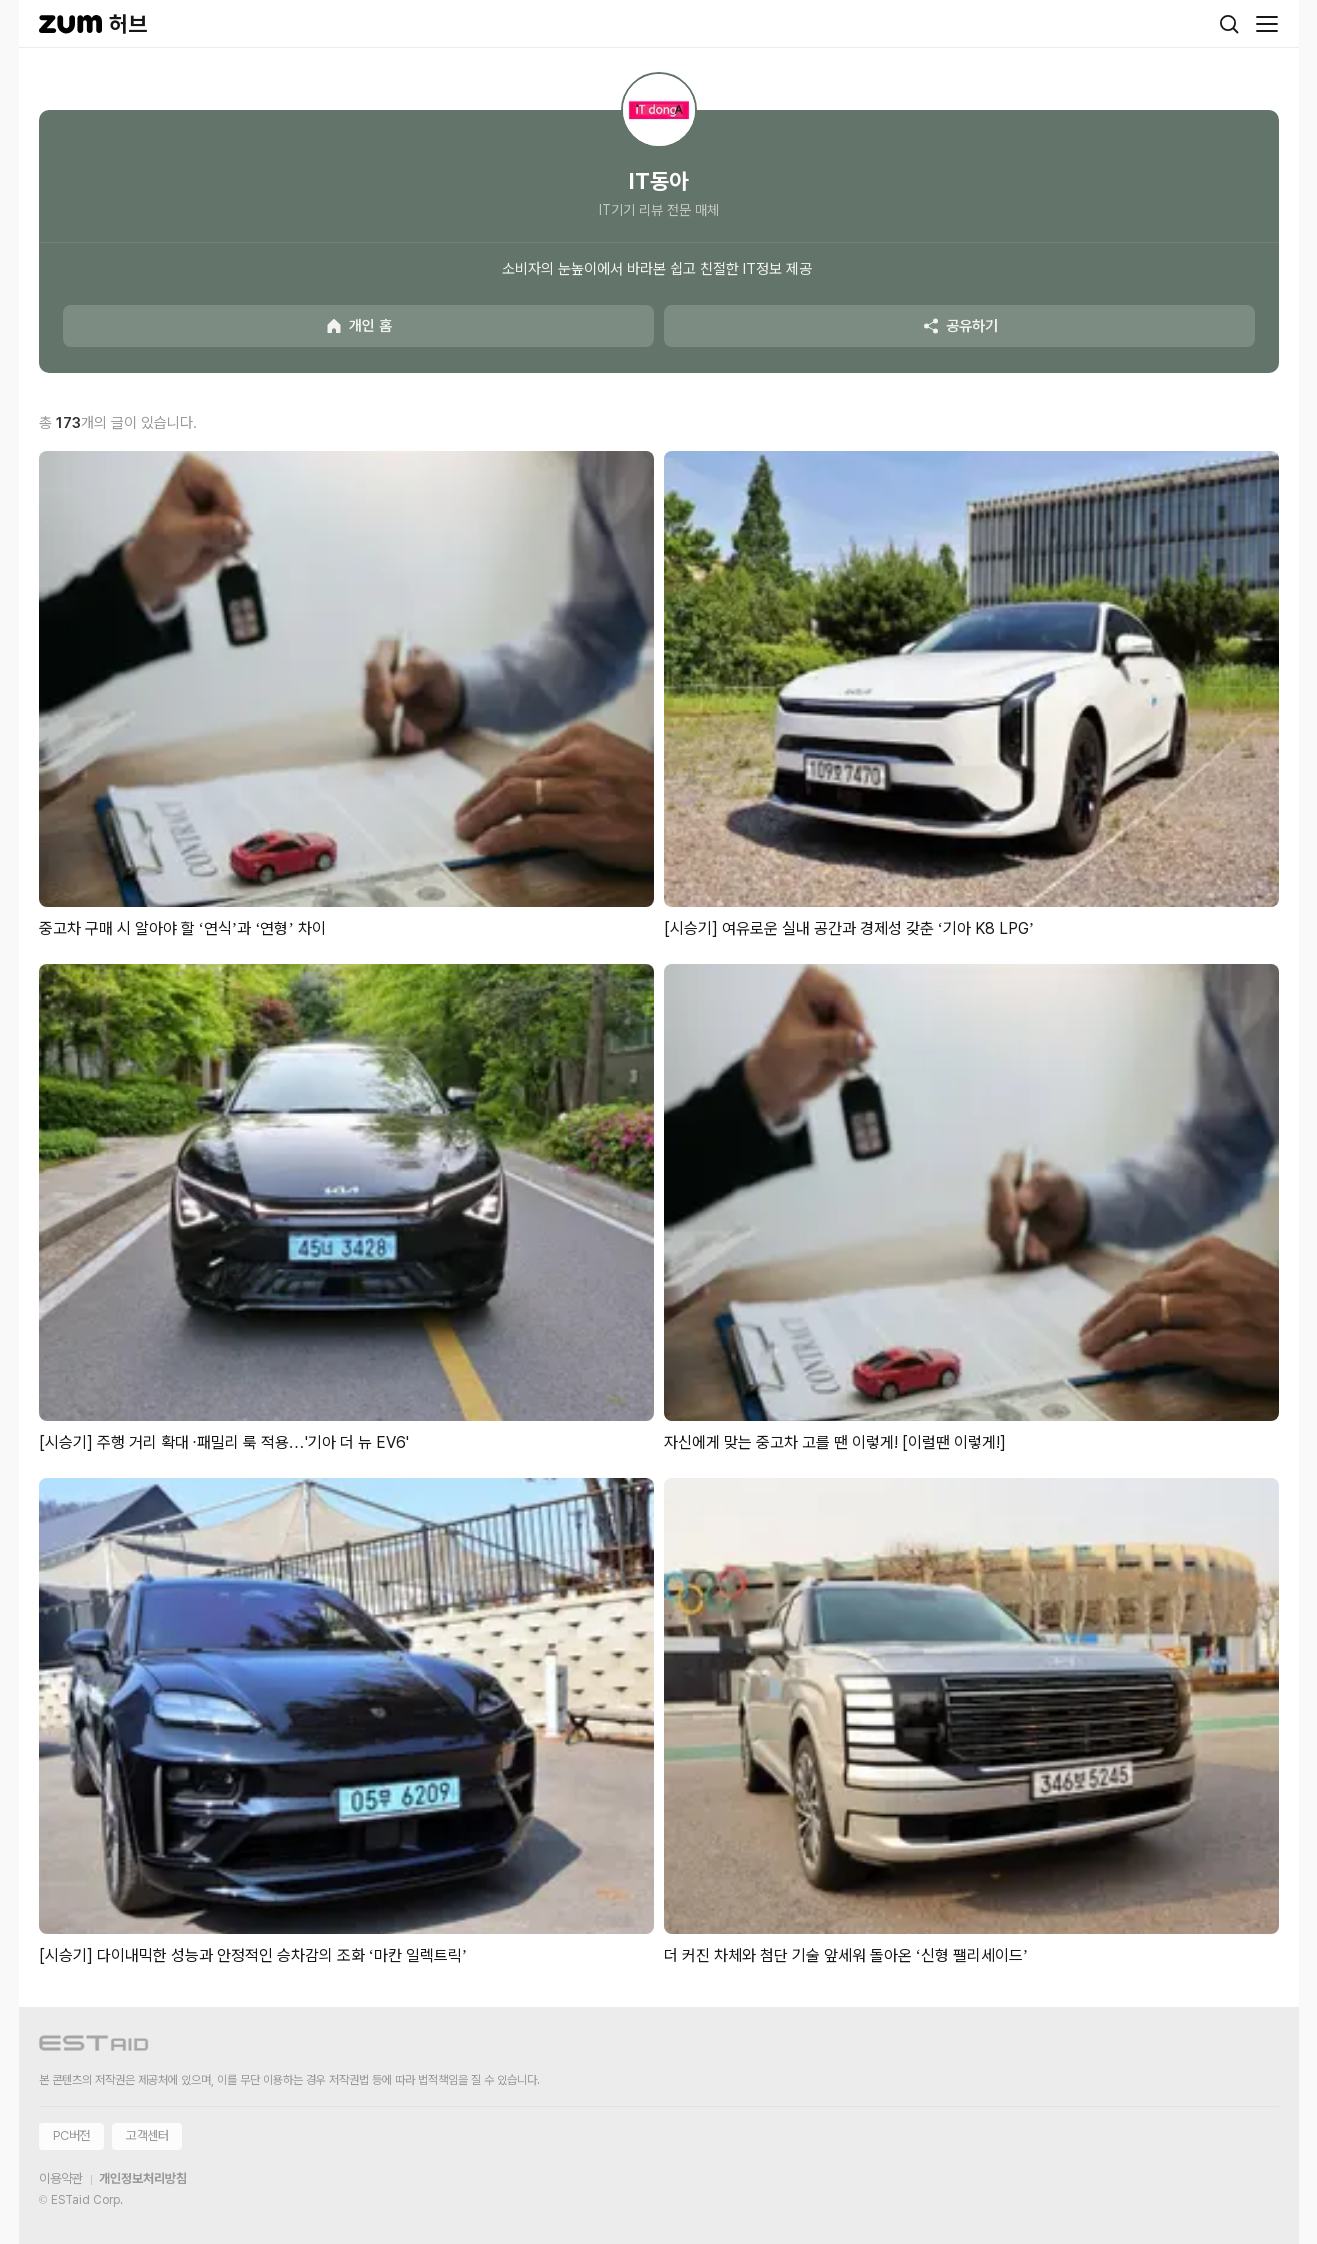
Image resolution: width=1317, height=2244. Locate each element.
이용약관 (61, 2178)
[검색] (1229, 24)
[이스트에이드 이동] (94, 2046)
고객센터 (147, 2135)
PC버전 (71, 2135)
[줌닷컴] (70, 24)
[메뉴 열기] (1267, 24)
